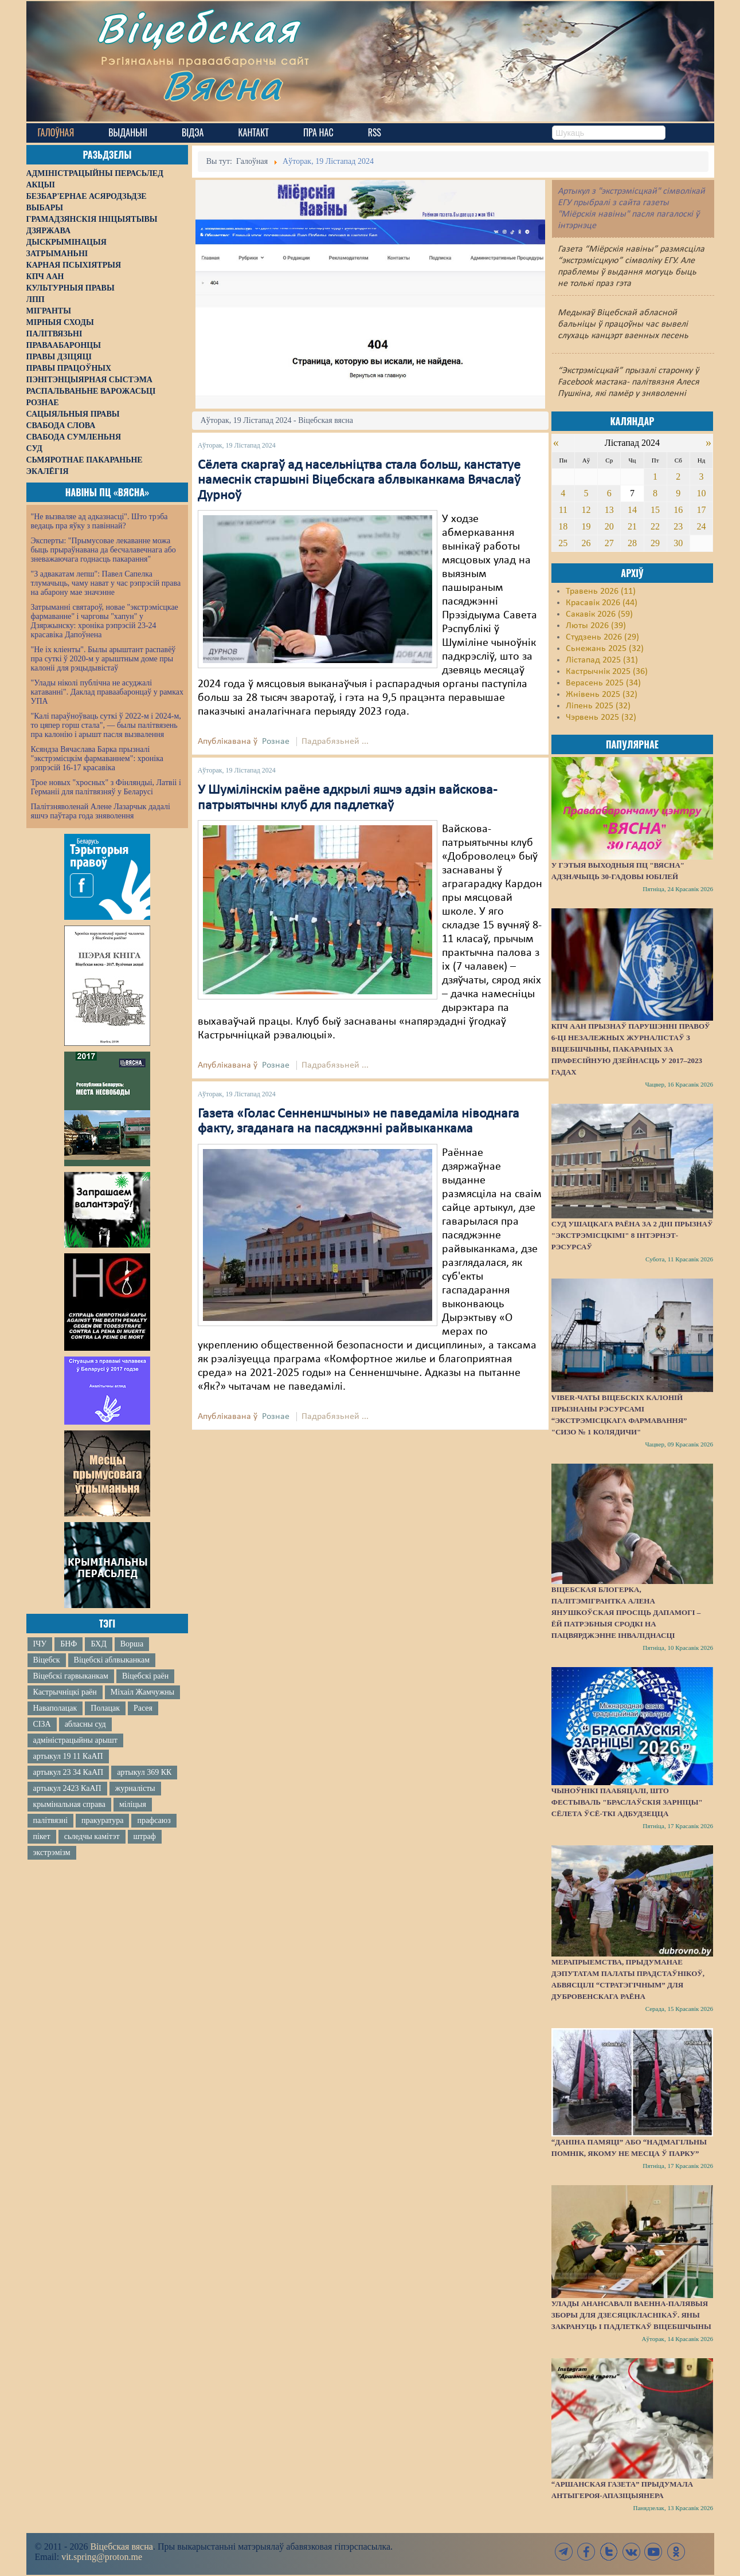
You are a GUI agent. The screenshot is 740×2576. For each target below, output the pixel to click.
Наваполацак (55, 1708)
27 (609, 543)
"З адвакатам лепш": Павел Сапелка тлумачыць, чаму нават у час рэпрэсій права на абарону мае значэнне (106, 583)
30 (678, 543)
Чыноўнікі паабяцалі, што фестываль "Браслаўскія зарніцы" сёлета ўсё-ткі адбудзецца (627, 1802)
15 (655, 510)
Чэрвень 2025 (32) (601, 717)
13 (609, 510)
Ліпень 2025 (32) (598, 706)
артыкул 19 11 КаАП (68, 1756)
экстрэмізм (52, 1852)
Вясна (227, 88)
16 (678, 510)
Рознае (275, 741)
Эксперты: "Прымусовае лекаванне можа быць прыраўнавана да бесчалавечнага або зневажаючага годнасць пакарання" (103, 549)
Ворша (131, 1644)
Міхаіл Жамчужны (142, 1692)
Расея (143, 1708)
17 (701, 510)
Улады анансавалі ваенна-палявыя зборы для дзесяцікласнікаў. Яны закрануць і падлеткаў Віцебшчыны (631, 2315)
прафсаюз (153, 1820)
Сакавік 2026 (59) (599, 614)
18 (562, 526)
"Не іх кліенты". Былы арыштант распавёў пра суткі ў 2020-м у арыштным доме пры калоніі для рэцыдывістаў (103, 658)
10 (701, 493)
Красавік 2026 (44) (601, 602)
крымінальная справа (69, 1804)
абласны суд (85, 1724)
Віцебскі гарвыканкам (70, 1676)
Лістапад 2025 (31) (602, 660)
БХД (98, 1644)
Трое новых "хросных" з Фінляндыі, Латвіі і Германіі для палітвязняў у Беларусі (106, 787)
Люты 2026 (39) (596, 625)
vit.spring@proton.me (101, 2557)
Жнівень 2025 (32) (601, 694)
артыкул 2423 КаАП (67, 1788)
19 (586, 526)
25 (562, 543)
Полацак (105, 1708)
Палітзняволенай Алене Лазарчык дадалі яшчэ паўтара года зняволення (100, 811)
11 (563, 510)
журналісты (135, 1788)
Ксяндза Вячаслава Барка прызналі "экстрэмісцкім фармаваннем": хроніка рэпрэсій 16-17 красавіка (97, 758)
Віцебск (46, 1660)
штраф (145, 1836)
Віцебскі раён (145, 1676)
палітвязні (50, 1820)
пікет (41, 1836)
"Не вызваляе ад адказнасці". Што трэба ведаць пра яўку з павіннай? (99, 521)
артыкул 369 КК (144, 1772)
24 (701, 526)
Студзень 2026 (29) (602, 637)
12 (586, 510)
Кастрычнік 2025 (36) (607, 671)
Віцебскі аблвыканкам (112, 1660)
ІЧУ (40, 1644)
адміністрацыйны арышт (75, 1740)
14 (632, 510)
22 (655, 526)
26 (586, 543)
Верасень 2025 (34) (603, 683)
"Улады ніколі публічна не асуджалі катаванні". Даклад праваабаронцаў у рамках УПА (107, 692)
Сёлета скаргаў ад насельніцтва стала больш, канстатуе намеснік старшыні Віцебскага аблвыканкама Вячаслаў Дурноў (359, 480)
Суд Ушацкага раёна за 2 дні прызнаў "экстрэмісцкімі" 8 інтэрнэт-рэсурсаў (632, 1235)
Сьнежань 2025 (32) (605, 648)
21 (632, 526)
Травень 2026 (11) (601, 591)
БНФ (68, 1644)
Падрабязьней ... (335, 741)
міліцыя (132, 1804)
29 (655, 543)
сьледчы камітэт (92, 1836)
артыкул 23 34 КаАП (68, 1772)
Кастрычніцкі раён (65, 1692)
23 (678, 526)
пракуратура (102, 1820)
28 (632, 543)
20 (609, 526)
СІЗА (42, 1724)
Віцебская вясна (121, 2546)
